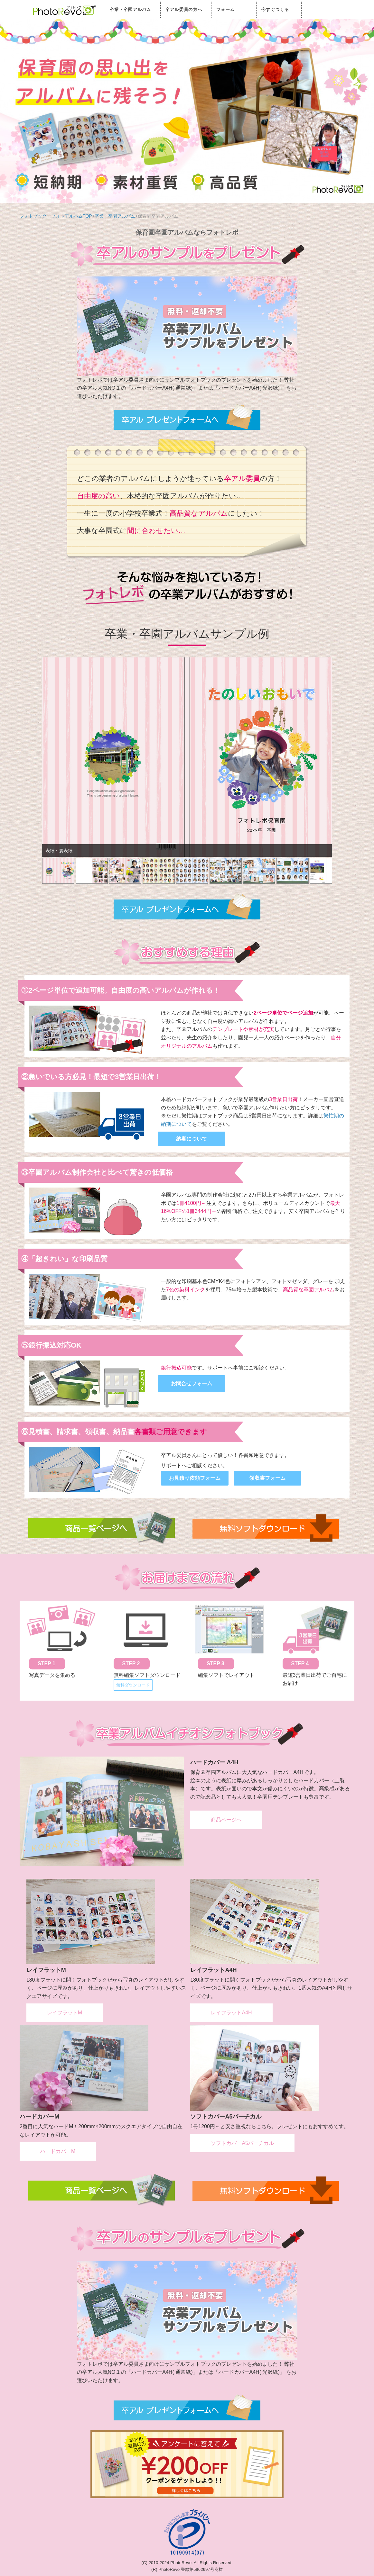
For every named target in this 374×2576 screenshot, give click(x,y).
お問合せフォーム (191, 1383)
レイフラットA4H (231, 2012)
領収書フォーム (267, 1478)
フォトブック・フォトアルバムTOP (56, 216)
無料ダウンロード (133, 1685)
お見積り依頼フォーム (194, 1478)
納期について (191, 1139)
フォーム (225, 9)
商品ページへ (226, 1819)
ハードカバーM (57, 2151)
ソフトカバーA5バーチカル (242, 2143)
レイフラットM (64, 2012)
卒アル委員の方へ (183, 9)
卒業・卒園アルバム (130, 9)
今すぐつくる (275, 9)
